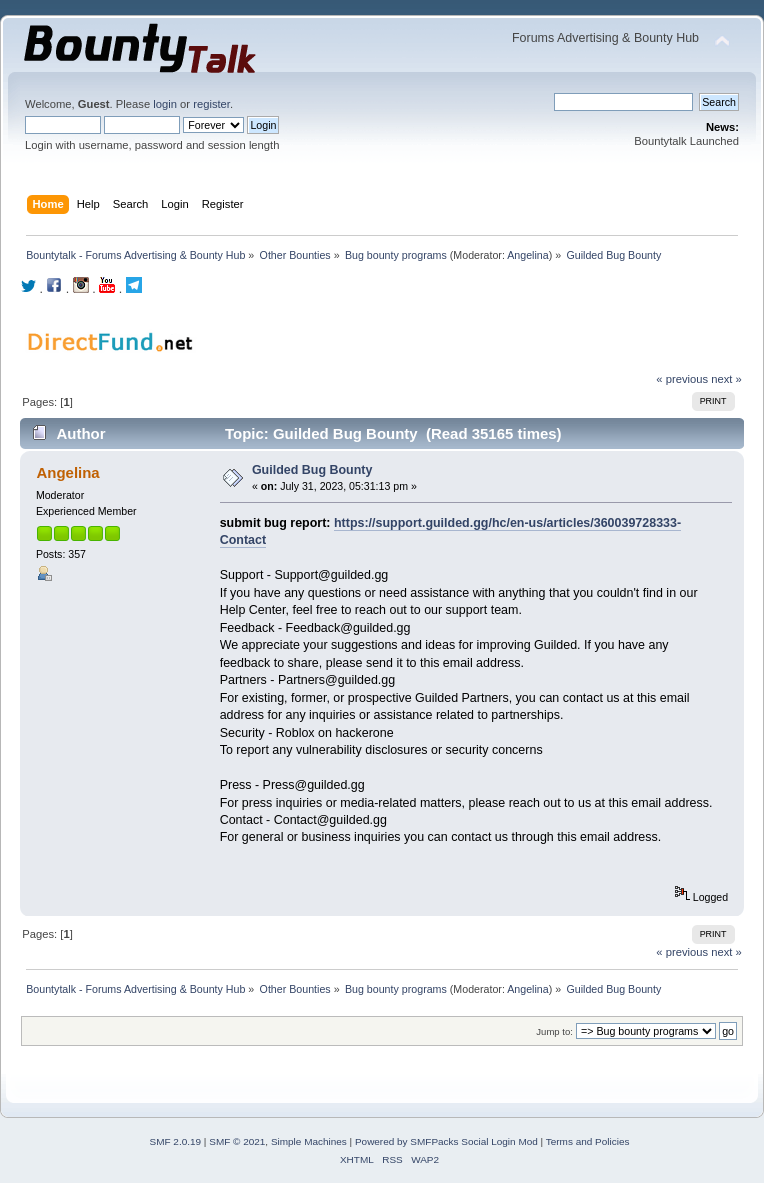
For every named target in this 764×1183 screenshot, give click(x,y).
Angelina (527, 255)
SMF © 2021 (237, 1141)
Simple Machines (309, 1141)
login (165, 104)
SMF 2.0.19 (176, 1141)
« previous (682, 379)
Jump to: (554, 1031)
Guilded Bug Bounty (312, 470)
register (211, 104)
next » (726, 379)
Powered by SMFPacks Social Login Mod (446, 1141)
